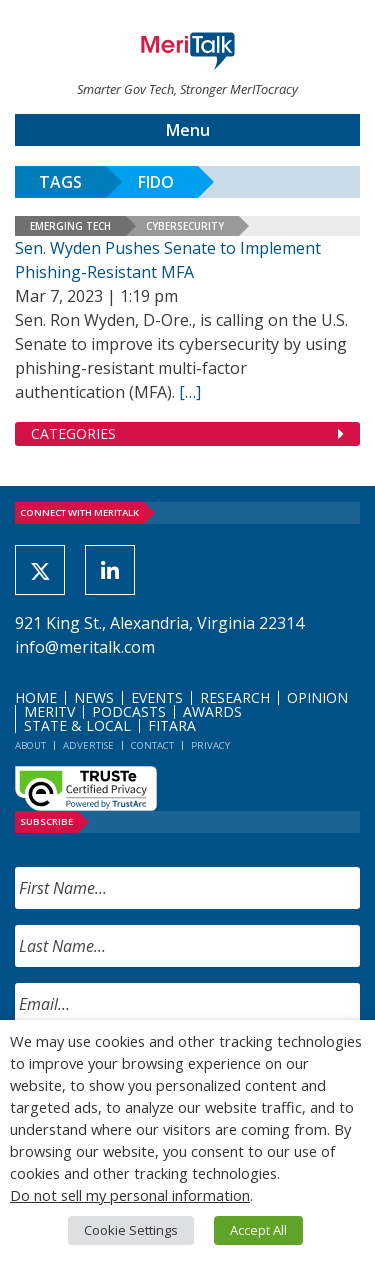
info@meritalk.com (85, 647)
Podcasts (129, 711)
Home (36, 697)
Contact (152, 745)
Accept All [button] (258, 1230)
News (94, 697)
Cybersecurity (185, 226)
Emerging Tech (70, 226)
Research (235, 697)
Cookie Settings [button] (131, 1230)
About (30, 745)
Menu (188, 130)
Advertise (88, 745)
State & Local (77, 725)
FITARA (172, 725)
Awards (212, 711)
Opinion (317, 697)
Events (157, 697)
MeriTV (49, 711)
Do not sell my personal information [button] (130, 1195)
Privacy (210, 745)
